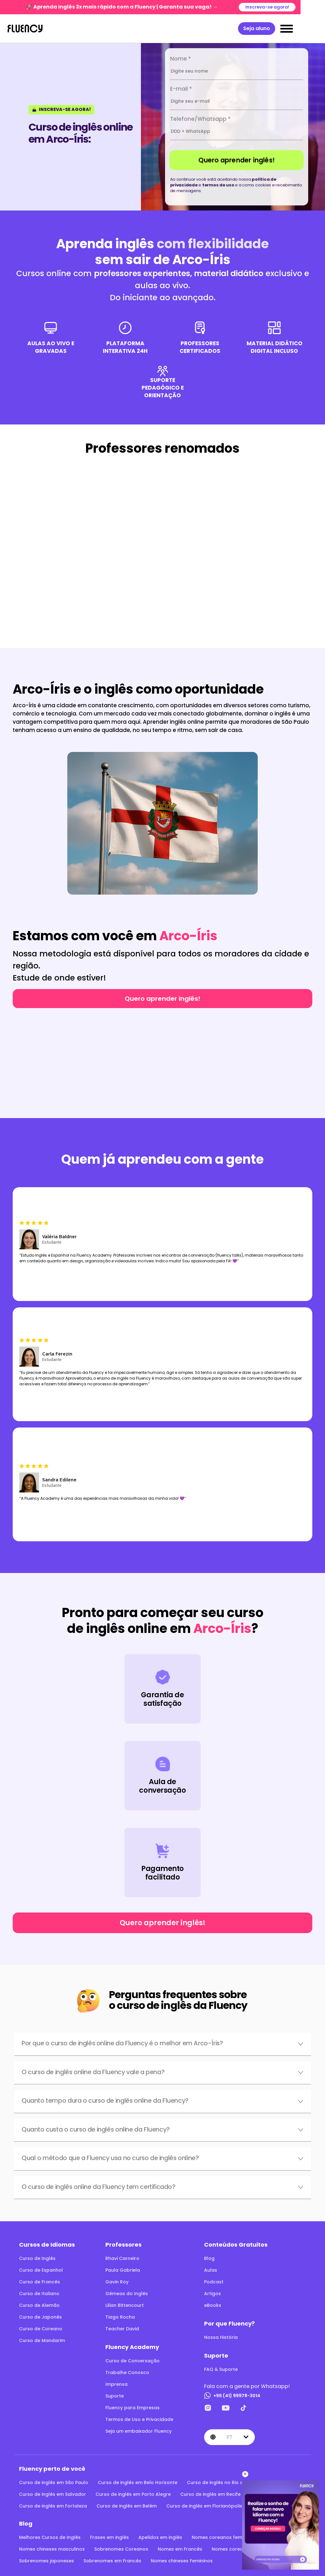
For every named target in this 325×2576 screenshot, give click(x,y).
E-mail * (181, 89)
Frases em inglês (109, 2537)
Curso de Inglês (37, 2258)
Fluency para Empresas (132, 2407)
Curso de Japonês (40, 2317)
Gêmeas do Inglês (126, 2293)
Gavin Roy (117, 2282)
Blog (209, 2258)
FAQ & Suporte (221, 2369)
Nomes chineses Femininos (182, 2561)
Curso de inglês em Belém (126, 2506)
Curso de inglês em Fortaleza (53, 2506)
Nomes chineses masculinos (52, 2549)
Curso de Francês (39, 2282)
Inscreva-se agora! (291, 7)
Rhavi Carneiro (122, 2258)
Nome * (180, 58)
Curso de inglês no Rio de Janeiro (226, 2482)
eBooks (212, 2305)
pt (229, 2437)
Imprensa (116, 2384)
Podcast (213, 2282)
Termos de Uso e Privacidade (139, 2419)
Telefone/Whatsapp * (200, 119)
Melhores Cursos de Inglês (50, 2537)
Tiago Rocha (120, 2317)
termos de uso (218, 185)
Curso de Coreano (40, 2329)
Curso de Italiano (39, 2293)
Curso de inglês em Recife (210, 2494)
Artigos (212, 2293)
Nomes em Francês (180, 2549)
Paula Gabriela (122, 2270)
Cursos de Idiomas (47, 2245)
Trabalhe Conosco (127, 2372)
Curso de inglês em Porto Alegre (133, 2494)
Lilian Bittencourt (124, 2305)
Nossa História (221, 2337)
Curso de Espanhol (41, 2270)
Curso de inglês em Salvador (52, 2494)
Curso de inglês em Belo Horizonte (137, 2482)
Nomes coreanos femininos (223, 2537)
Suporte (114, 2396)
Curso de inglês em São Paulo (53, 2482)
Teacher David (122, 2329)
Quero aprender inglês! (237, 160)
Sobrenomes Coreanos (121, 2549)
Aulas (210, 2270)
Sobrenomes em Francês (112, 2561)
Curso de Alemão (39, 2305)
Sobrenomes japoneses (46, 2561)
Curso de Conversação (132, 2361)
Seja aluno (281, 28)
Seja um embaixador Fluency (138, 2431)
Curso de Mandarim (42, 2340)
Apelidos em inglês (160, 2537)
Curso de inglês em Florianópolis (204, 2506)
